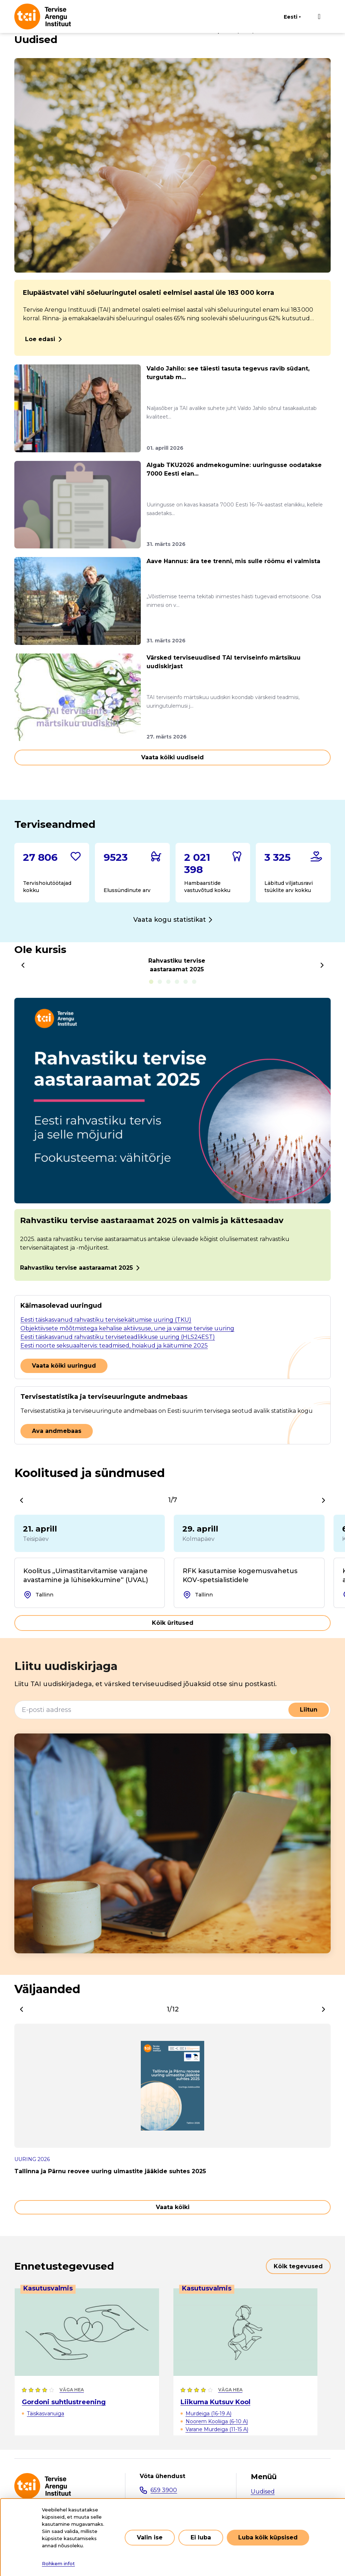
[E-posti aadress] (151, 1709)
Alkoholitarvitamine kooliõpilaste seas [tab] (160, 982)
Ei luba (201, 2544)
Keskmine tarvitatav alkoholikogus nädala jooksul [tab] (194, 982)
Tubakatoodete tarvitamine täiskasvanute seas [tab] (185, 982)
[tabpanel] (172, 1139)
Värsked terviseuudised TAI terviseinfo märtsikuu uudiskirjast (224, 662)
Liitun (308, 1709)
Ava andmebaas (56, 1431)
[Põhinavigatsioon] (319, 16)
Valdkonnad (268, 2504)
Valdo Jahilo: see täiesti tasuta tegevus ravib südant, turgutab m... (228, 373)
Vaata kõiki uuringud (64, 1365)
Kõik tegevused (298, 2266)
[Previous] (23, 965)
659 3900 (163, 2490)
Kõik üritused (172, 1622)
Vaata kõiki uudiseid (172, 757)
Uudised (263, 2491)
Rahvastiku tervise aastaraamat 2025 (76, 1267)
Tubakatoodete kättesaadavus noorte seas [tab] (177, 982)
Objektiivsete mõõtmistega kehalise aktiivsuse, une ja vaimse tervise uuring (127, 1328)
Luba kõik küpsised (268, 2544)
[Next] (322, 965)
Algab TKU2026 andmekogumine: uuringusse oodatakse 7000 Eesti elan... (234, 469)
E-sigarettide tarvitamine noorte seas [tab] (168, 982)
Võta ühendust (162, 2476)
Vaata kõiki (173, 2207)
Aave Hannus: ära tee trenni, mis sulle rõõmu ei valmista (233, 561)
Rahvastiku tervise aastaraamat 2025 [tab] (151, 982)
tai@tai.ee (164, 2504)
